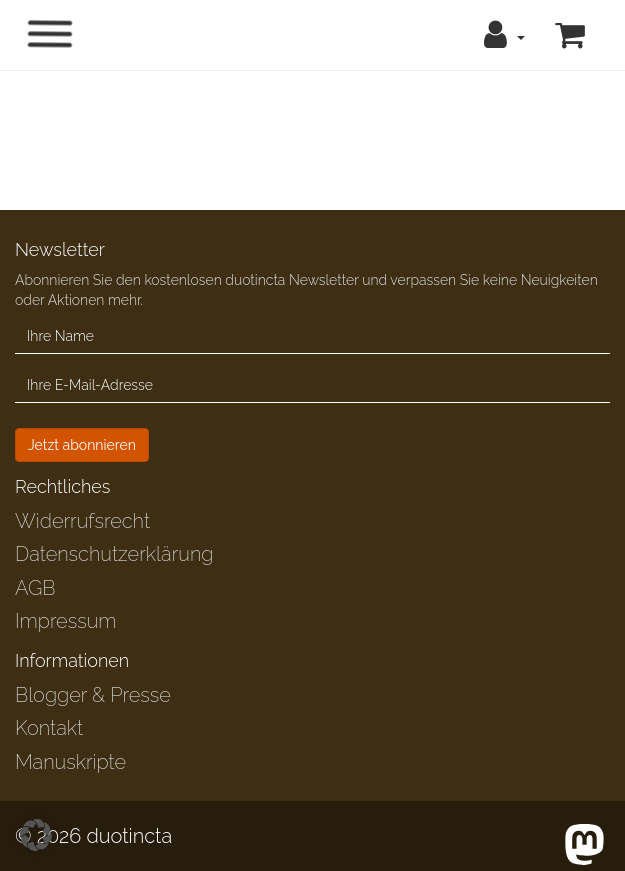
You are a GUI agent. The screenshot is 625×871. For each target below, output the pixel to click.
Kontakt (49, 728)
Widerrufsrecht (82, 521)
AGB (35, 588)
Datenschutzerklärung (114, 554)
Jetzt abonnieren (82, 445)
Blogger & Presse (93, 695)
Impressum (65, 621)
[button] (504, 35)
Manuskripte (70, 762)
